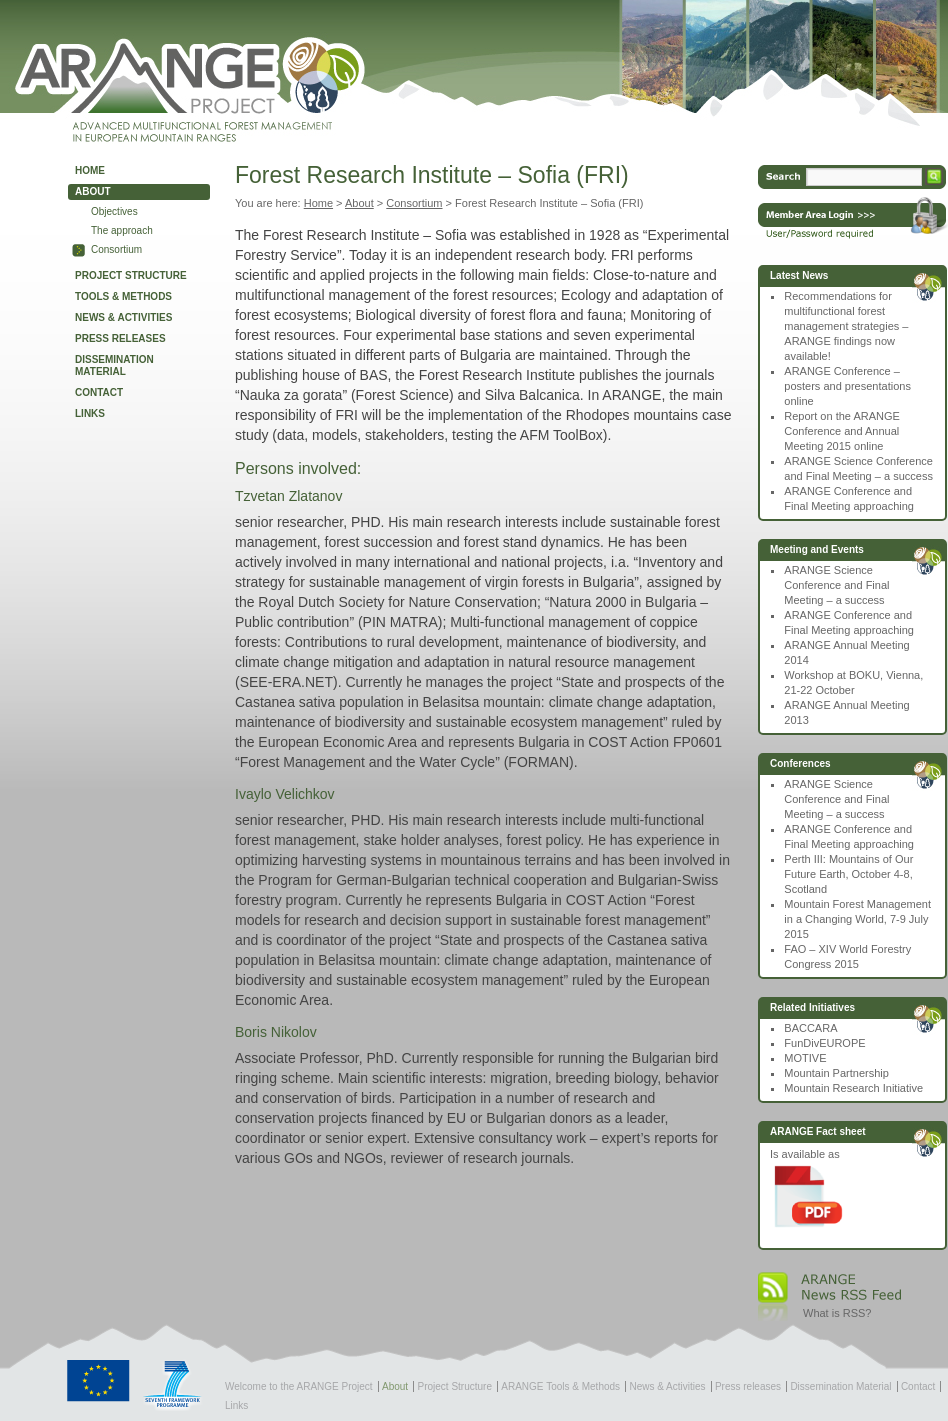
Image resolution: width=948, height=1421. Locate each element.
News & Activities (123, 317)
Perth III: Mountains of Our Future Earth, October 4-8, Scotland (848, 874)
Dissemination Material (114, 365)
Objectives (114, 211)
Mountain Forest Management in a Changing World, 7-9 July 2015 (857, 919)
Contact (99, 392)
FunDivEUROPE (824, 1043)
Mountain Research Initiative (853, 1088)
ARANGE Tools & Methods (560, 1386)
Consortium (116, 249)
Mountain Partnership (836, 1073)
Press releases (120, 338)
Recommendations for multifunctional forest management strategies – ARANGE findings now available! (846, 326)
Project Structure (131, 275)
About (93, 191)
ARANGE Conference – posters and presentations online (847, 386)
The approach (122, 230)
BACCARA (810, 1028)
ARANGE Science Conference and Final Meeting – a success (836, 585)
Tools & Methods (123, 296)
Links (90, 413)
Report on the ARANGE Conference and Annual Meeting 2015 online (842, 431)
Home (90, 170)
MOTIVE (805, 1058)
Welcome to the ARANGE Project (299, 1386)
